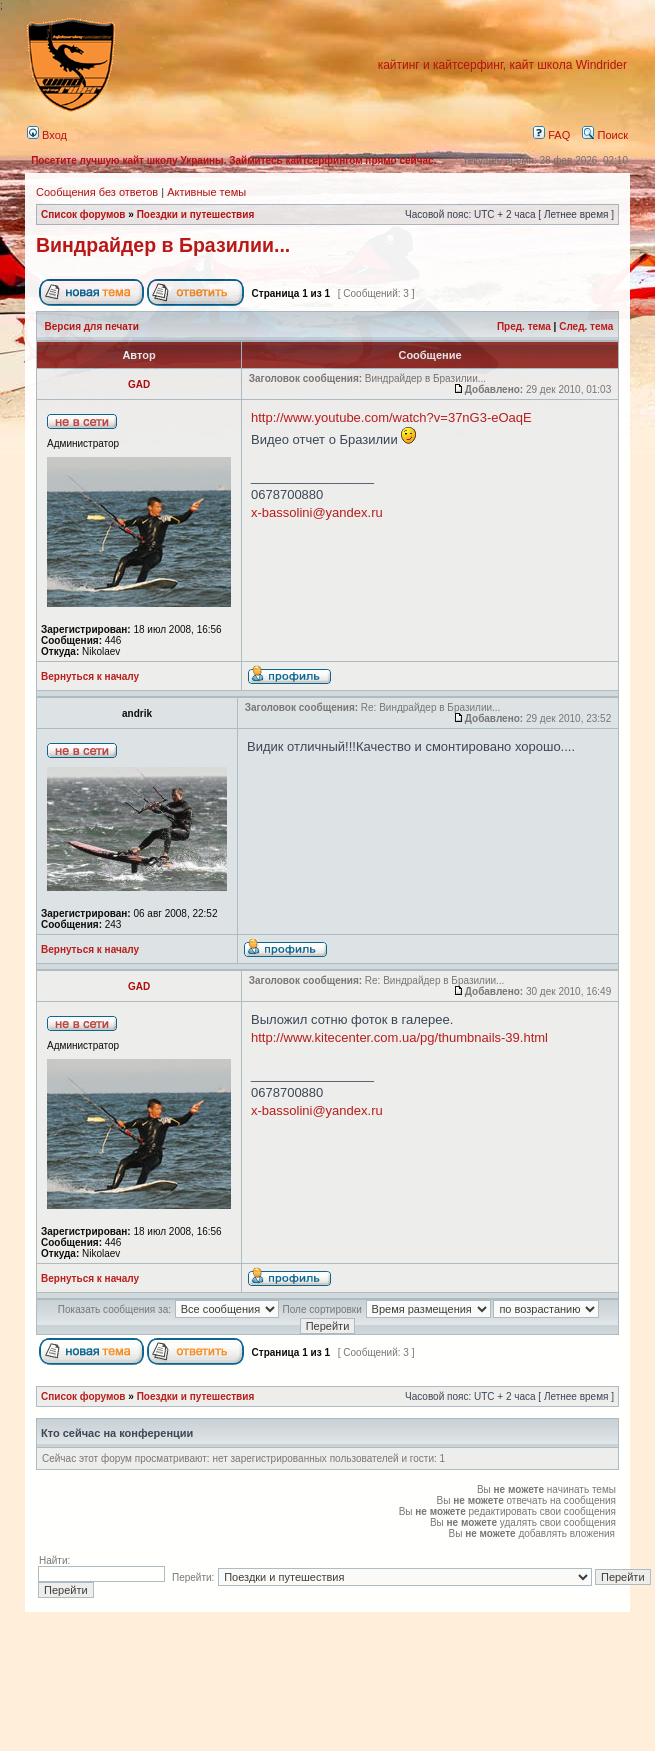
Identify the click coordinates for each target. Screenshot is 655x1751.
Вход (47, 135)
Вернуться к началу (90, 676)
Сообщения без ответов (97, 192)
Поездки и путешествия (196, 214)
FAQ (551, 135)
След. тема (586, 326)
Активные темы (206, 192)
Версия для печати (92, 326)
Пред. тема (524, 326)
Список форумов (83, 214)
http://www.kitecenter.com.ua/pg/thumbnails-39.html (399, 1037)
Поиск (605, 135)
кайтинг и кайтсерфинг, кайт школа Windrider (502, 65)
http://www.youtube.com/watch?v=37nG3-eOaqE (391, 417)
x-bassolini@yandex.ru (317, 512)
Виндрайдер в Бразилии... (163, 245)
